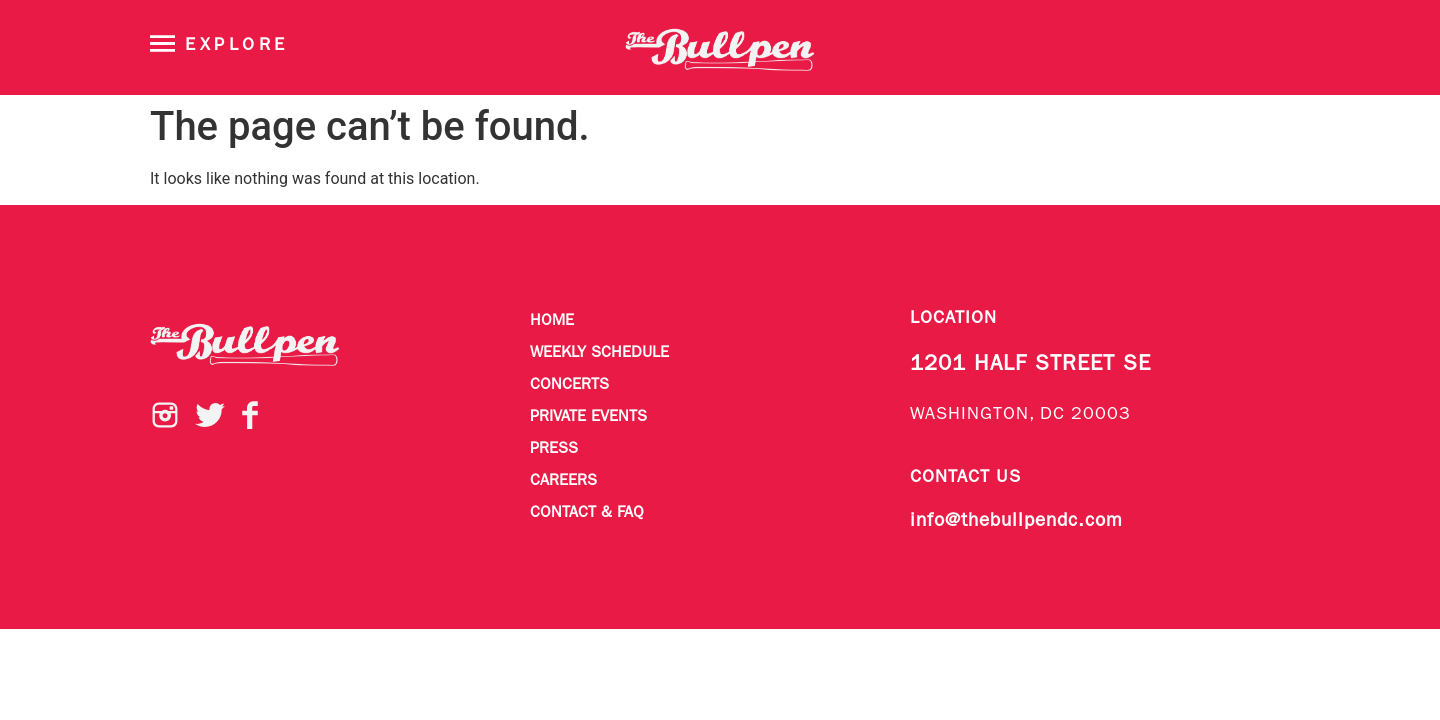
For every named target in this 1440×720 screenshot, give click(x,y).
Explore (237, 45)
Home (552, 321)
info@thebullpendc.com (1016, 521)
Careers (563, 481)
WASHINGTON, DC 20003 (1020, 414)
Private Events (588, 417)
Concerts (569, 385)
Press (554, 449)
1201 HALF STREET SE (1030, 364)
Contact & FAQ (587, 513)
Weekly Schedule (599, 353)
